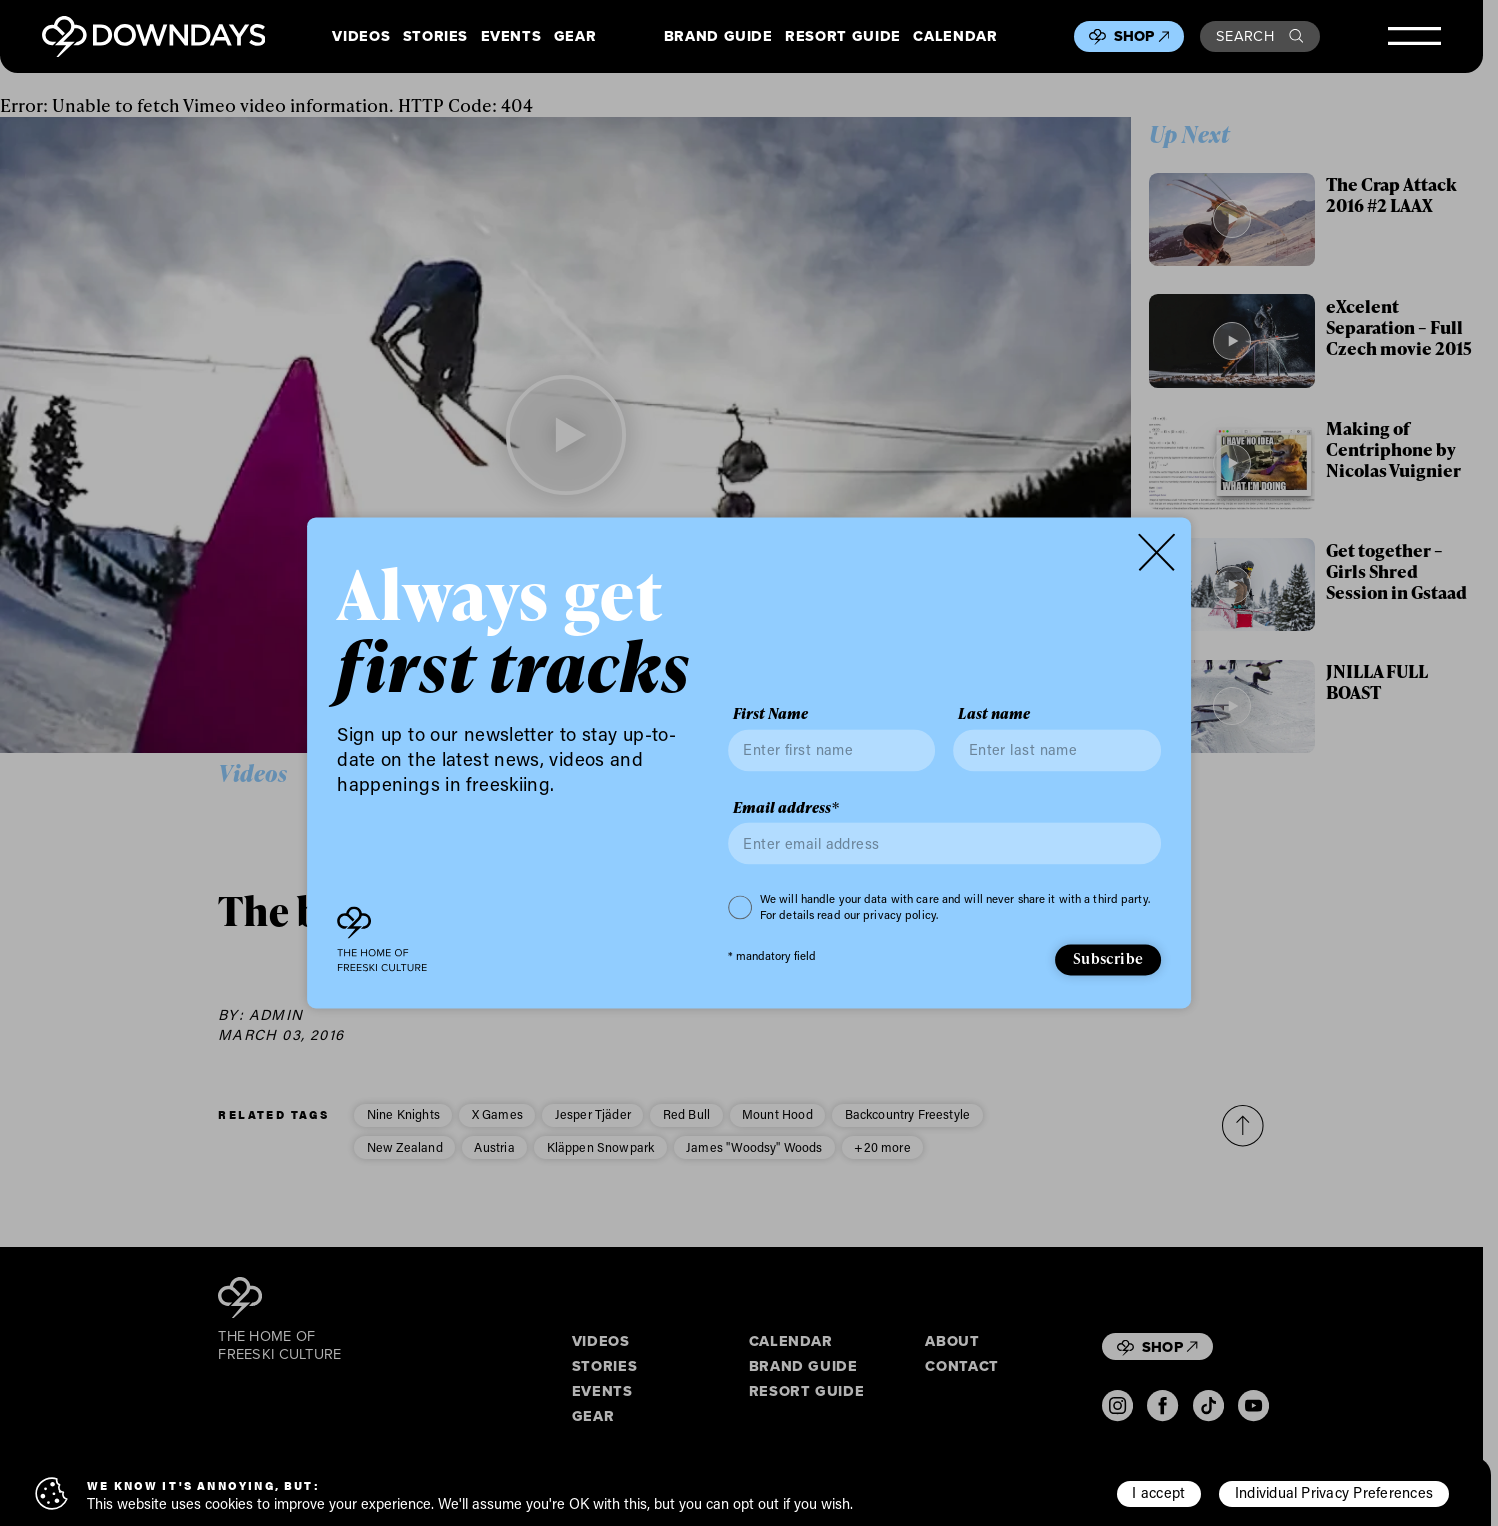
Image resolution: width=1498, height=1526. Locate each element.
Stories (436, 36)
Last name (994, 714)
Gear (575, 36)
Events (511, 36)
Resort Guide (843, 36)
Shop (1142, 36)
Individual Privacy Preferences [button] (1334, 1492)
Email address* (786, 807)
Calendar (955, 36)
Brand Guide (718, 36)
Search (1259, 35)
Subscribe (1108, 958)
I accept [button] (1158, 1492)
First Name (770, 714)
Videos (361, 36)
